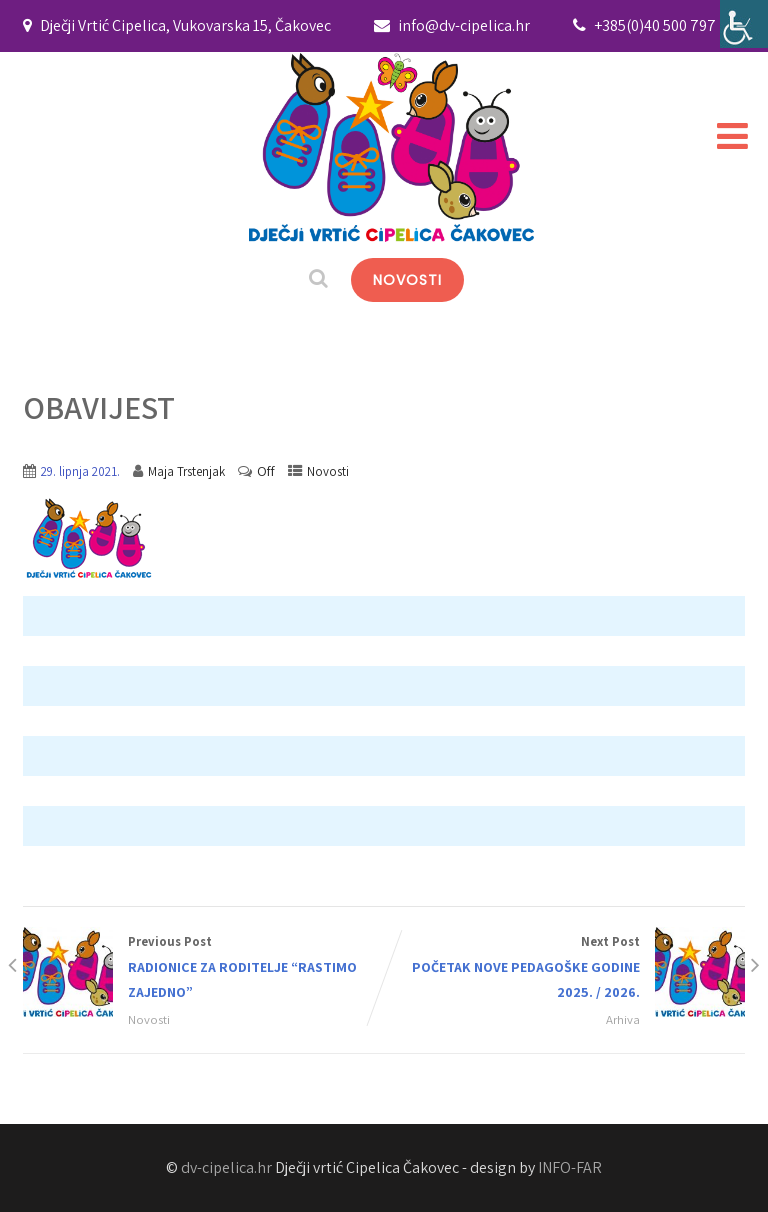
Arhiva (623, 1019)
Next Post (564, 968)
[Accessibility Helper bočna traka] (744, 24)
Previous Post (203, 968)
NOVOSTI (407, 280)
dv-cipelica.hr (226, 1167)
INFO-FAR (570, 1167)
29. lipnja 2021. (80, 471)
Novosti (328, 471)
